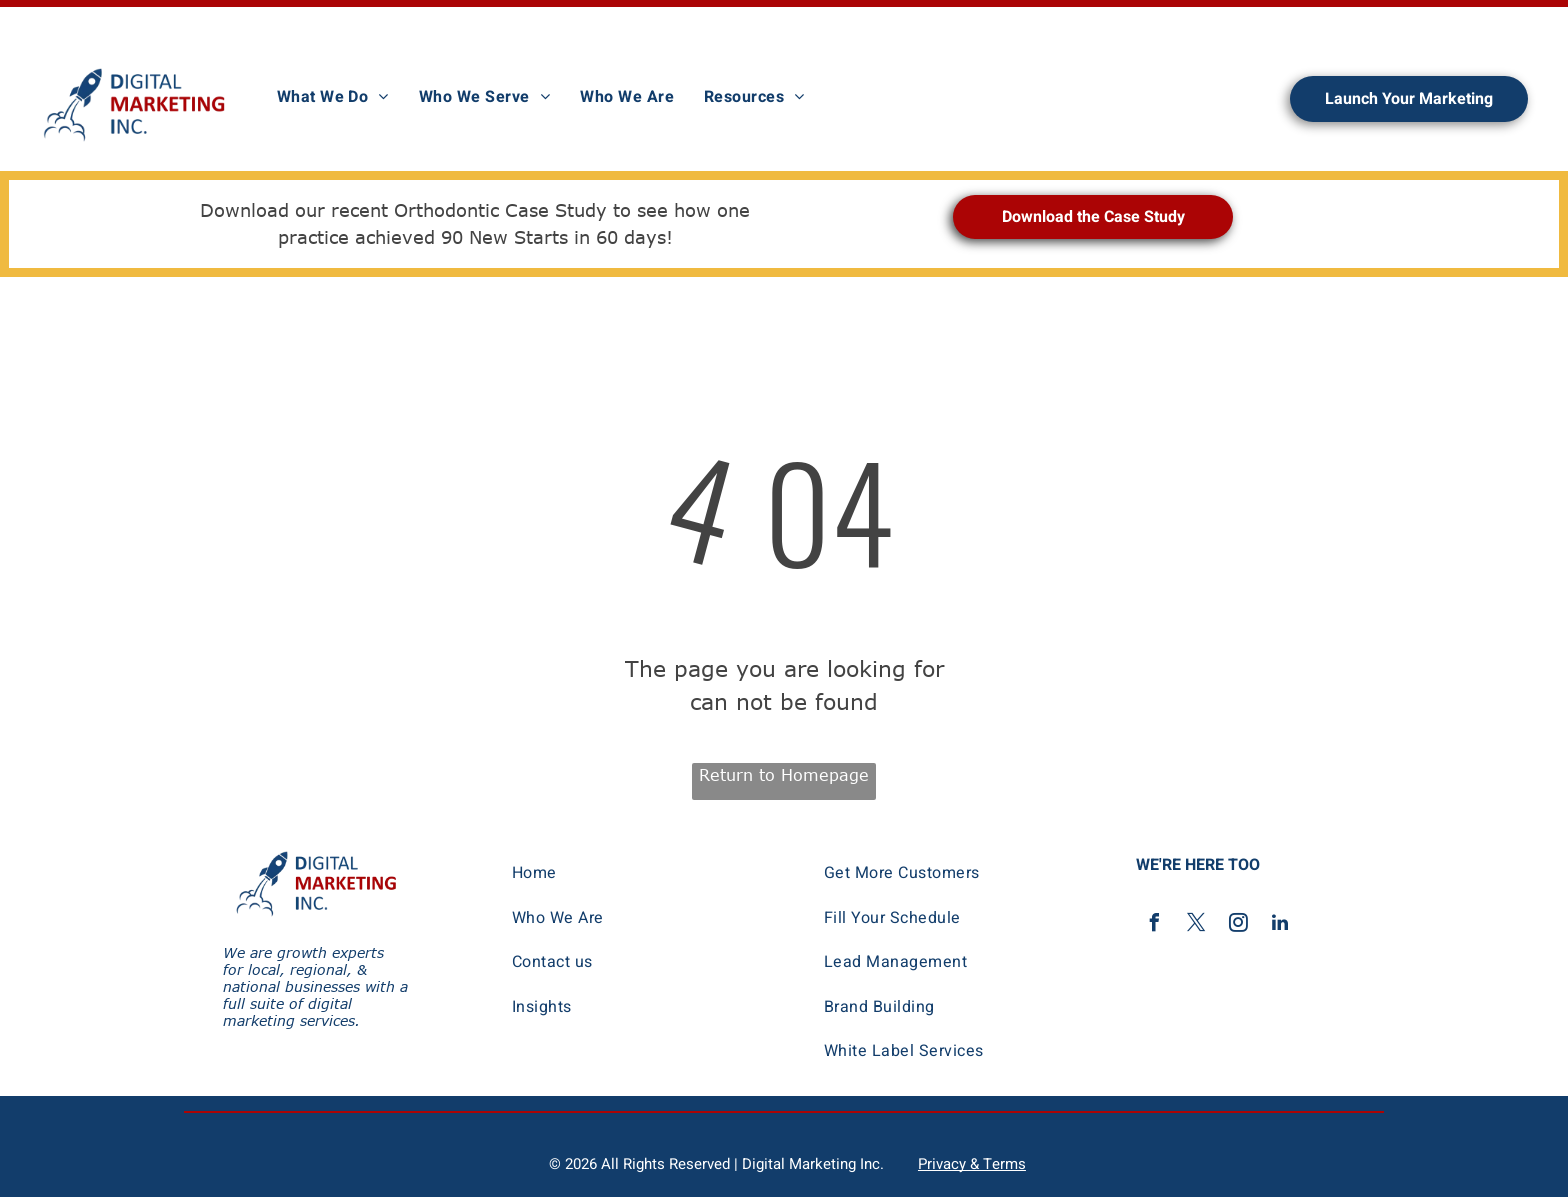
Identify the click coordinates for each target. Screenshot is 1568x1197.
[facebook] (1154, 925)
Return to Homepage (784, 775)
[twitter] (1196, 925)
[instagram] (1238, 925)
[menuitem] (333, 97)
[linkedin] (1280, 925)
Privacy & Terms (972, 1164)
